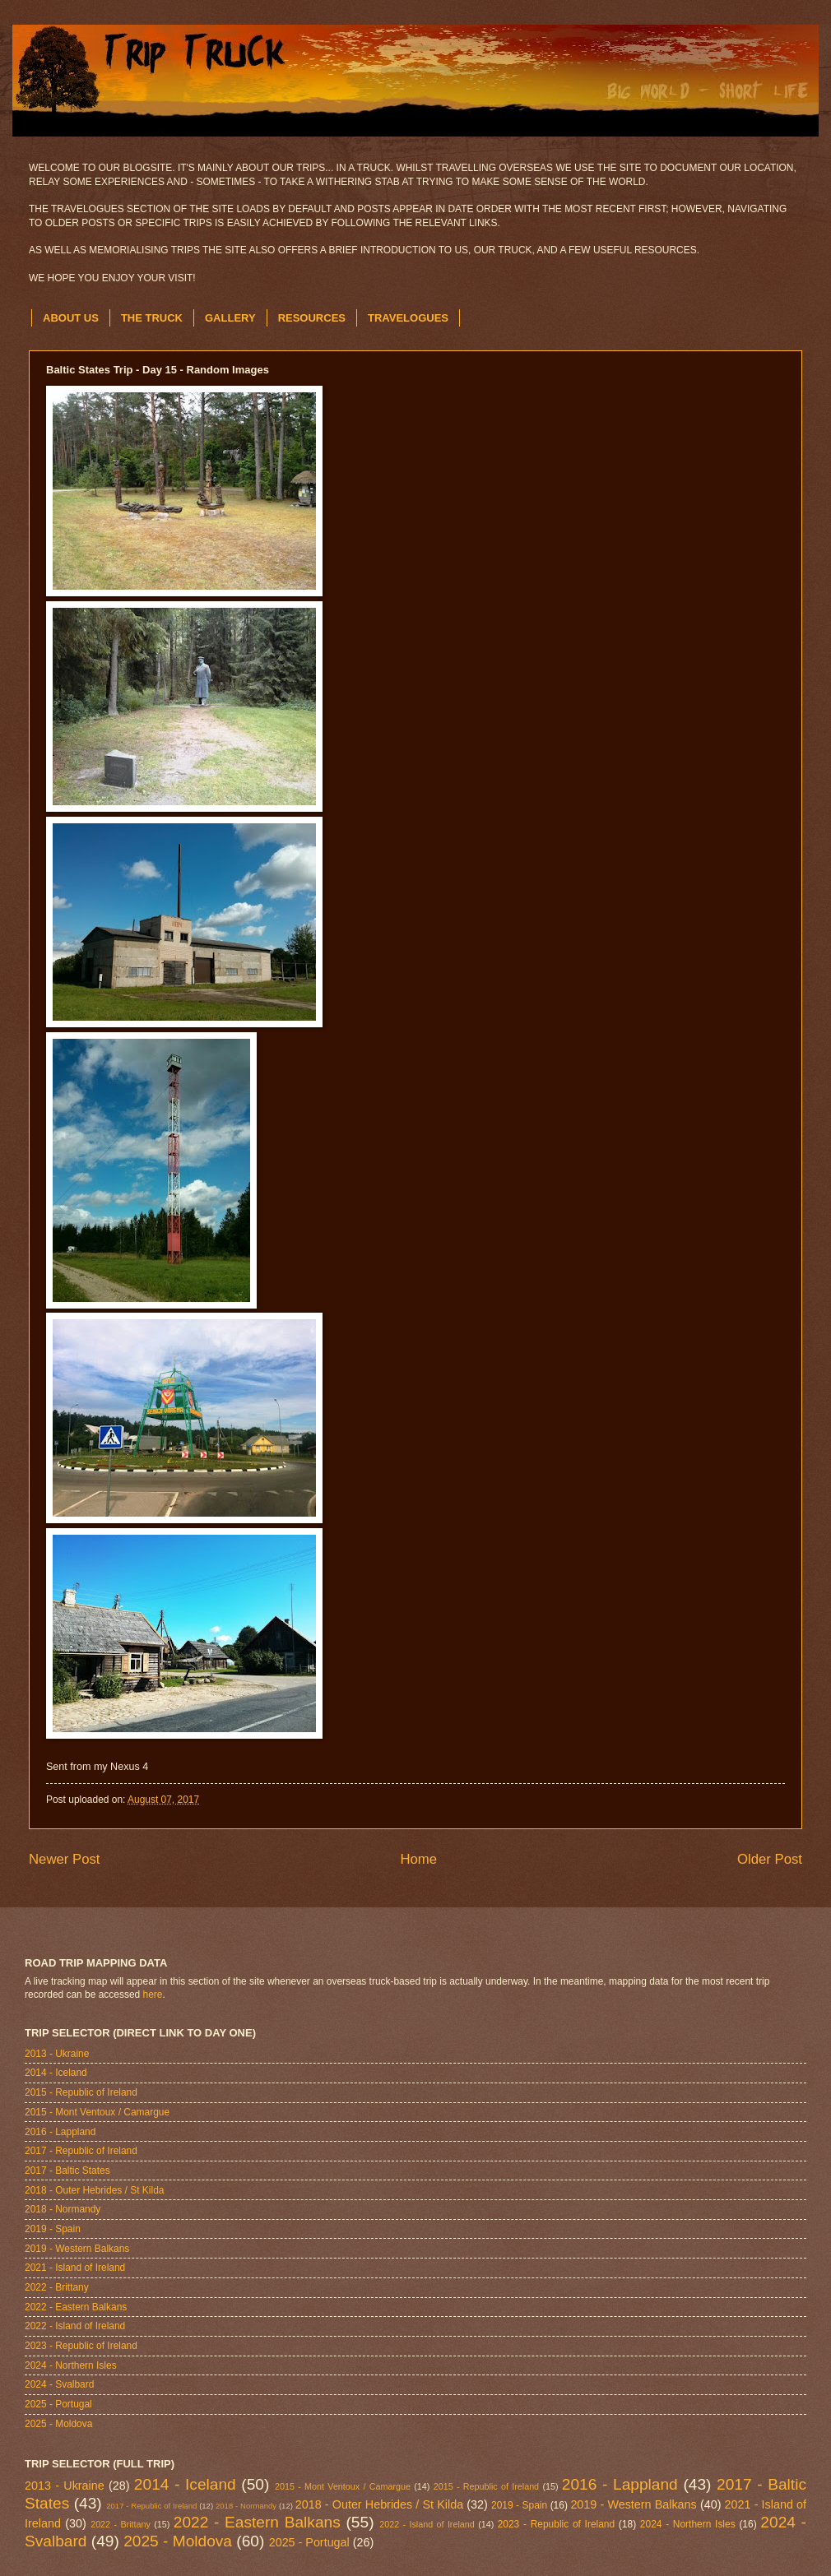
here (153, 1994)
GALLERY (230, 318)
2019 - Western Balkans (77, 2248)
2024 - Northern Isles (71, 2365)
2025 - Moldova (58, 2424)
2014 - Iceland (56, 2072)
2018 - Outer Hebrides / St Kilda (94, 2190)
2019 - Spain (53, 2229)
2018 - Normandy (62, 2209)
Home (418, 1859)
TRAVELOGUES (408, 318)
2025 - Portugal (58, 2404)
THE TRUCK (152, 318)
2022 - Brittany (57, 2287)
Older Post (769, 1859)
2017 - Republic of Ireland (81, 2151)
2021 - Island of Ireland (75, 2267)
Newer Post (64, 1859)
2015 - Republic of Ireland (81, 2092)
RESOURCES (312, 318)
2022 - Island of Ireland (75, 2326)
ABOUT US (71, 318)
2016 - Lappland (60, 2132)
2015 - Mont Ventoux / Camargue (97, 2112)
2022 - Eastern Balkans (76, 2307)
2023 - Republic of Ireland (81, 2345)
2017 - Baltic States (67, 2170)
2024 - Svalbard (59, 2384)
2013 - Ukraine (57, 2053)
